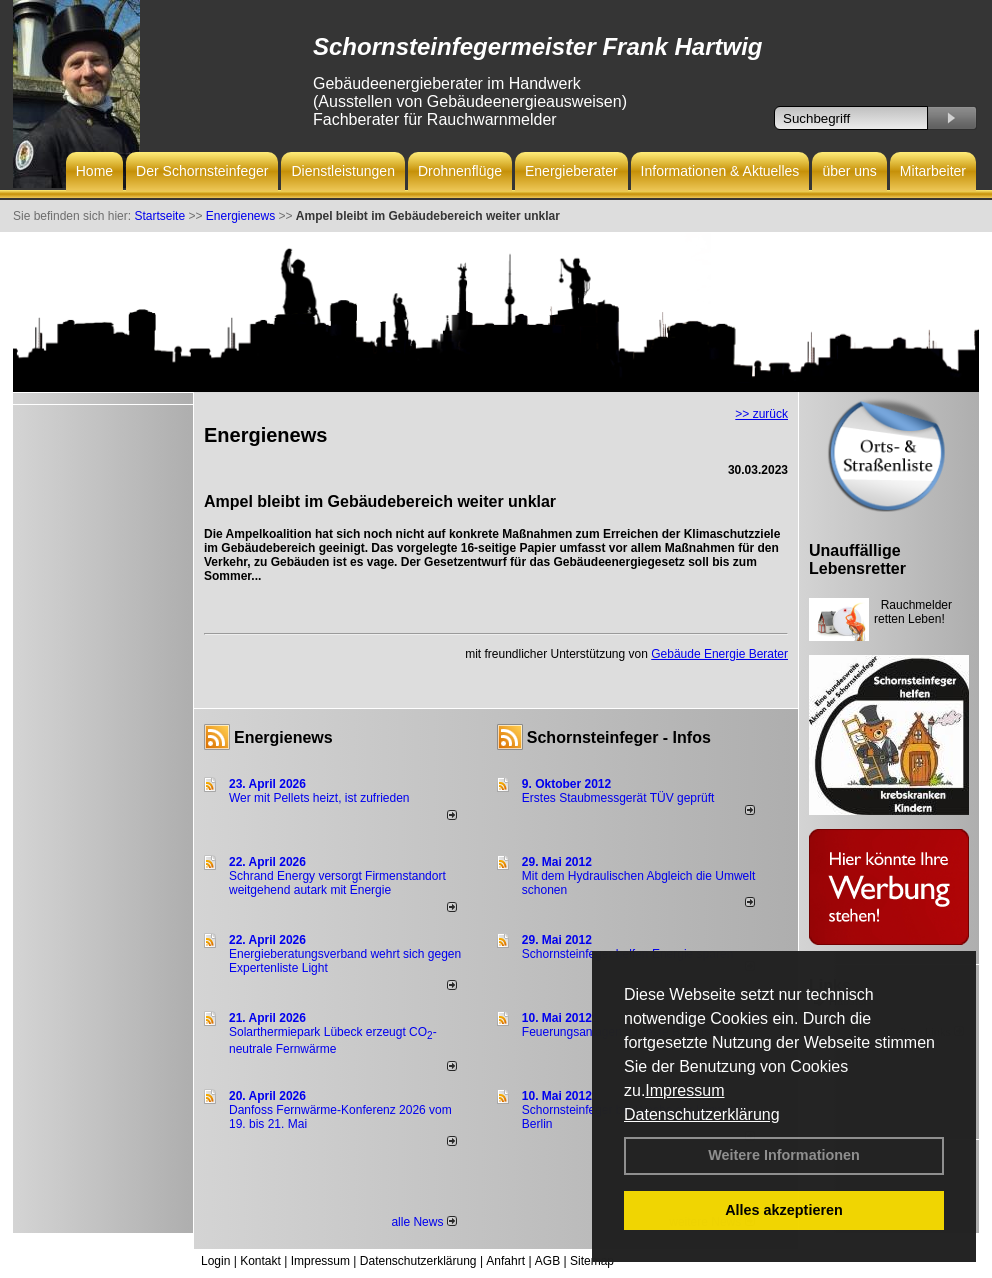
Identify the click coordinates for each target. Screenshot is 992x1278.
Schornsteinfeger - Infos (619, 737)
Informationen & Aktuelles (720, 171)
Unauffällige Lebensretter (857, 559)
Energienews (283, 737)
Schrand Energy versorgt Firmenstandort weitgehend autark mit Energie (337, 883)
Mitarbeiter (933, 171)
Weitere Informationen (784, 1155)
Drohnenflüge (460, 171)
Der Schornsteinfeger (202, 171)
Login (215, 1261)
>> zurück (761, 414)
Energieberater (571, 171)
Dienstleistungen (343, 171)
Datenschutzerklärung (702, 1114)
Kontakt (260, 1261)
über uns (849, 171)
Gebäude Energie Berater (719, 654)
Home (94, 171)
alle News (423, 1222)
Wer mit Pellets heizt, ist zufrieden (319, 798)
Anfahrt (505, 1261)
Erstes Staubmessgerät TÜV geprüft (618, 798)
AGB (547, 1261)
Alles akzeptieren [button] (784, 1210)
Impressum (684, 1090)
